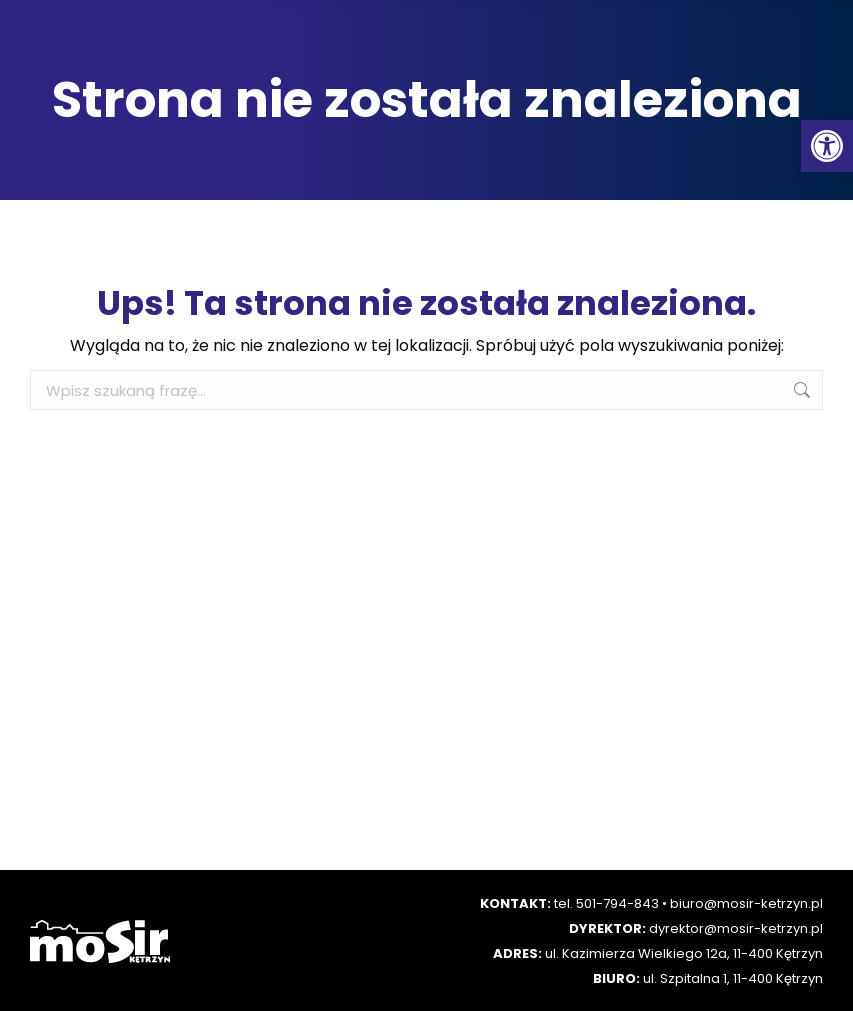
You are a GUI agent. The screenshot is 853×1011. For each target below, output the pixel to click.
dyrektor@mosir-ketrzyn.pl (736, 928)
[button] (827, 146)
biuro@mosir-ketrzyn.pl (746, 903)
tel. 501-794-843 (606, 903)
